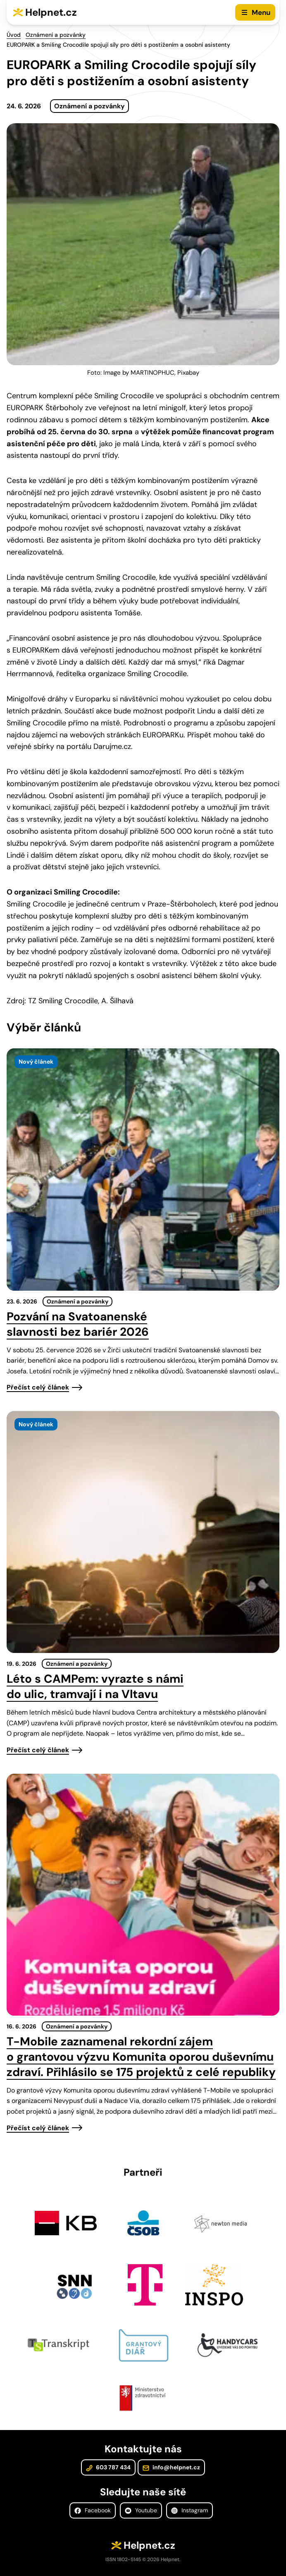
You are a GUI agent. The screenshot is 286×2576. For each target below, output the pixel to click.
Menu (261, 12)
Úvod (14, 34)
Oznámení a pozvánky (56, 34)
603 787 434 (108, 2467)
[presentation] (143, 1169)
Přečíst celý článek (38, 1387)
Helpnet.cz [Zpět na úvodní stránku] (51, 12)
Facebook (92, 2510)
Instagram (189, 2510)
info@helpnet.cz (171, 2467)
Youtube (141, 2510)
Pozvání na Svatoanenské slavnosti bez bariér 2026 (78, 1324)
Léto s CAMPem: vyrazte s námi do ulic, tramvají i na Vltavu (95, 1686)
